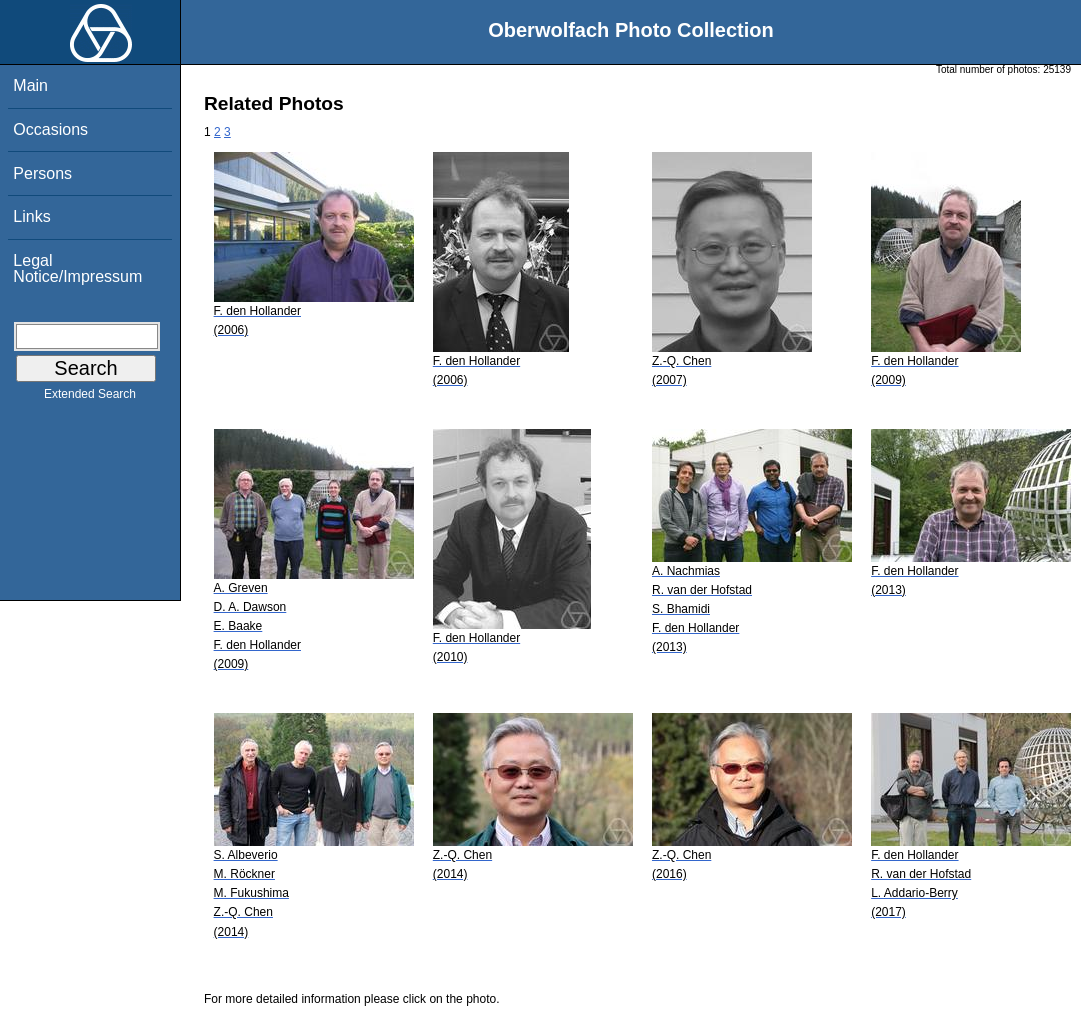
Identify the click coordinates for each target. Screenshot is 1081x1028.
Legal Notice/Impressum (77, 268)
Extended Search (90, 398)
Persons (42, 173)
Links (31, 216)
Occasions (50, 129)
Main (30, 85)
